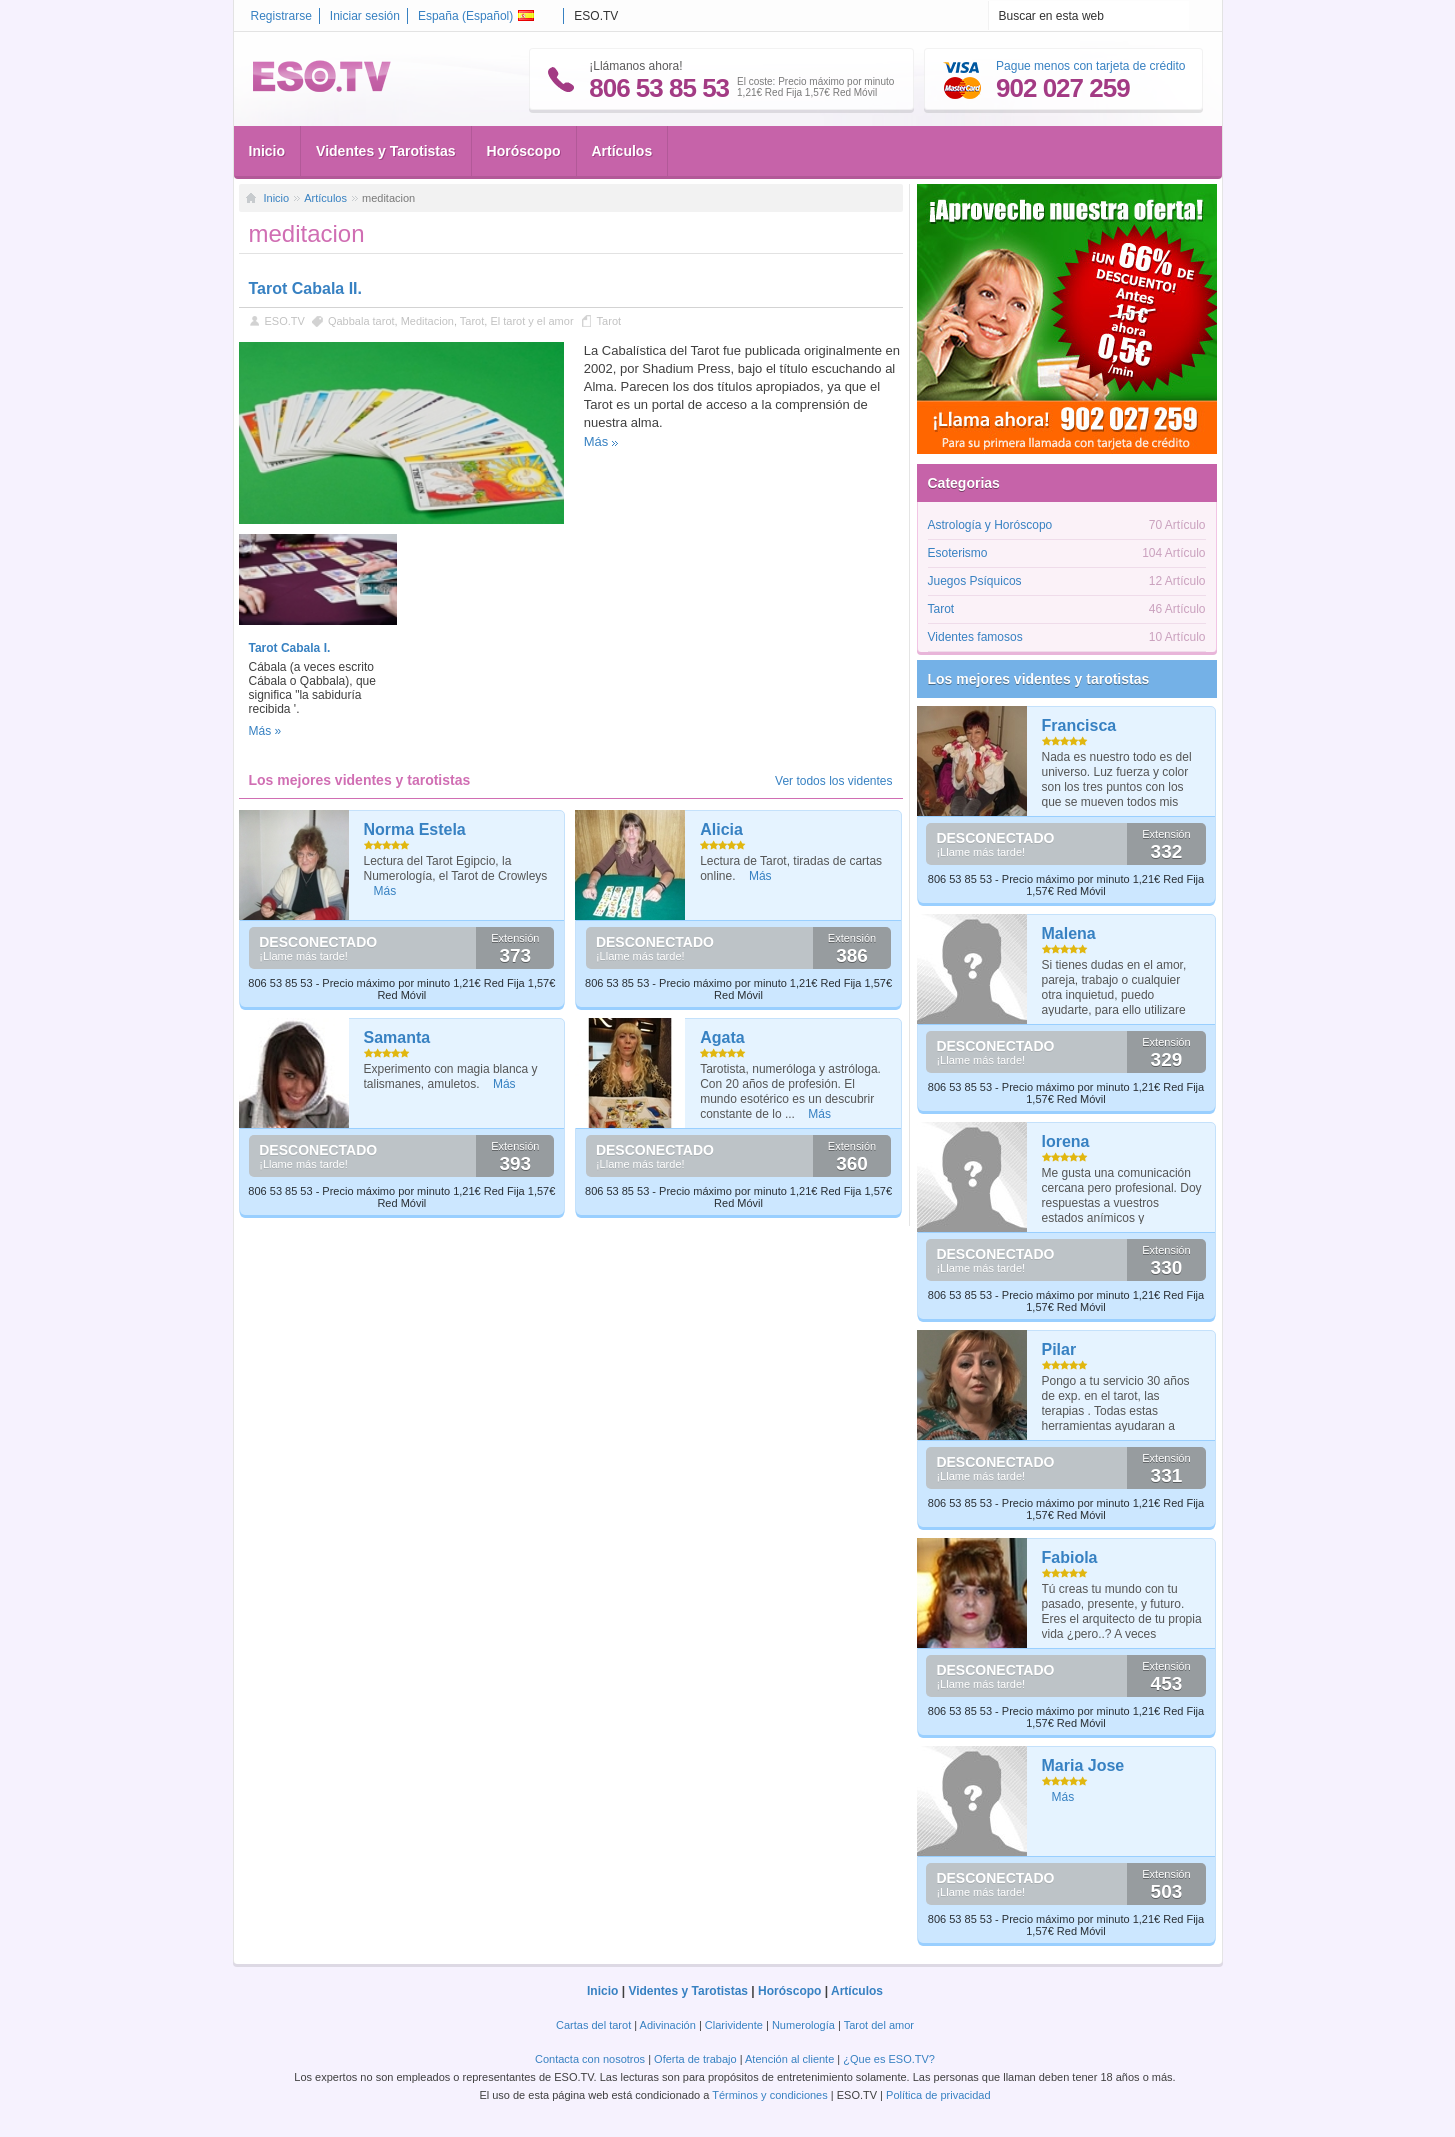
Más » (265, 731)
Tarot (472, 321)
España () (476, 16)
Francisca (1079, 725)
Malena (1069, 933)
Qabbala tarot (361, 321)
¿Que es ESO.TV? (889, 2059)
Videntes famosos (975, 637)
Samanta (397, 1037)
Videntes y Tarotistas (386, 151)
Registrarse (281, 16)
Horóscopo (524, 151)
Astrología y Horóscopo (990, 525)
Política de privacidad (938, 2095)
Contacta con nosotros (590, 2059)
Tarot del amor (879, 2025)
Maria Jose (1083, 1765)
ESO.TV (285, 321)
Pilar (1059, 1349)
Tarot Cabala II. (306, 288)
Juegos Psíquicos (975, 581)
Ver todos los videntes (833, 781)
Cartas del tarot (593, 2025)
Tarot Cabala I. (290, 648)
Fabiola (1070, 1557)
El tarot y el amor (531, 321)
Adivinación (668, 2025)
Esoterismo (958, 553)
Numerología (803, 2025)
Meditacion (427, 321)
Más (596, 441)
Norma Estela (415, 829)
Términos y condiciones (770, 2095)
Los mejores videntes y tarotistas (1039, 679)
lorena (1066, 1141)
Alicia (721, 829)
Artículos (622, 151)
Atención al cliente (789, 2059)
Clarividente (734, 2025)
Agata (722, 1037)
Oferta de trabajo (695, 2059)
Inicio (267, 151)
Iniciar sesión (365, 16)
